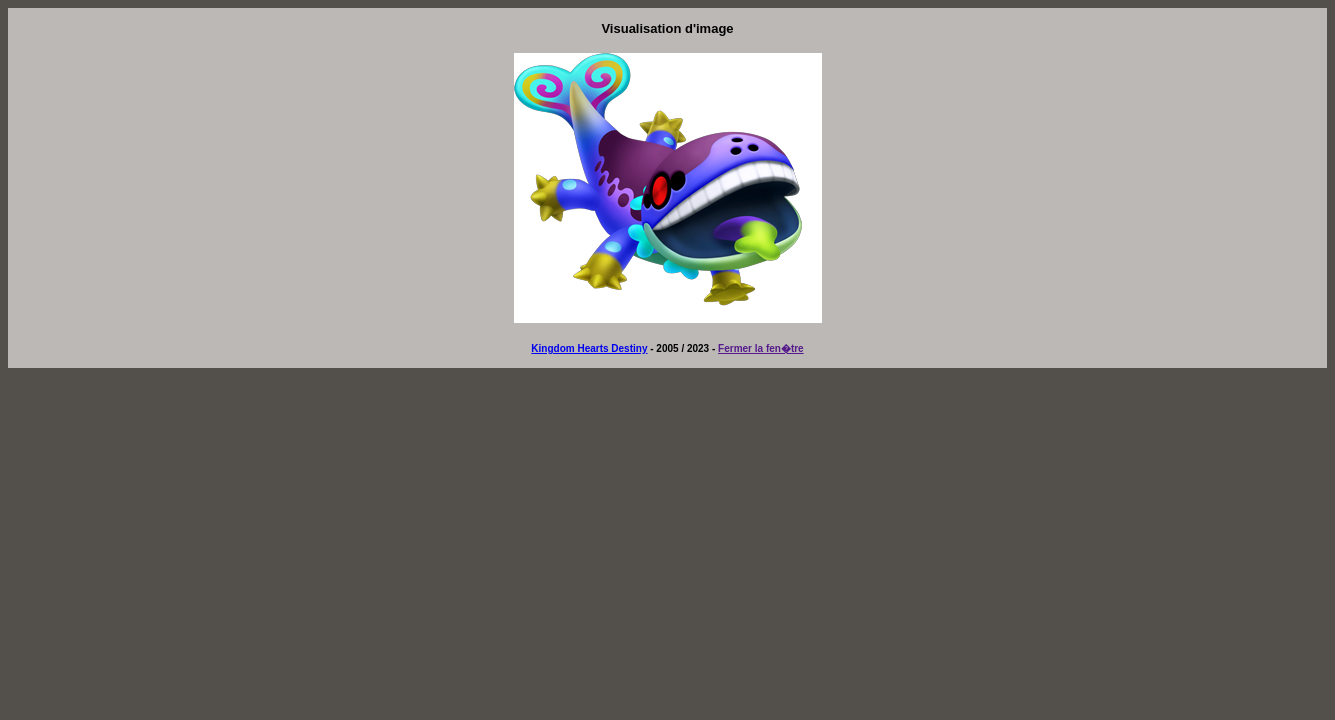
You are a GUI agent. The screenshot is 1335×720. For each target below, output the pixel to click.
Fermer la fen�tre (761, 348)
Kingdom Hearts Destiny (589, 348)
